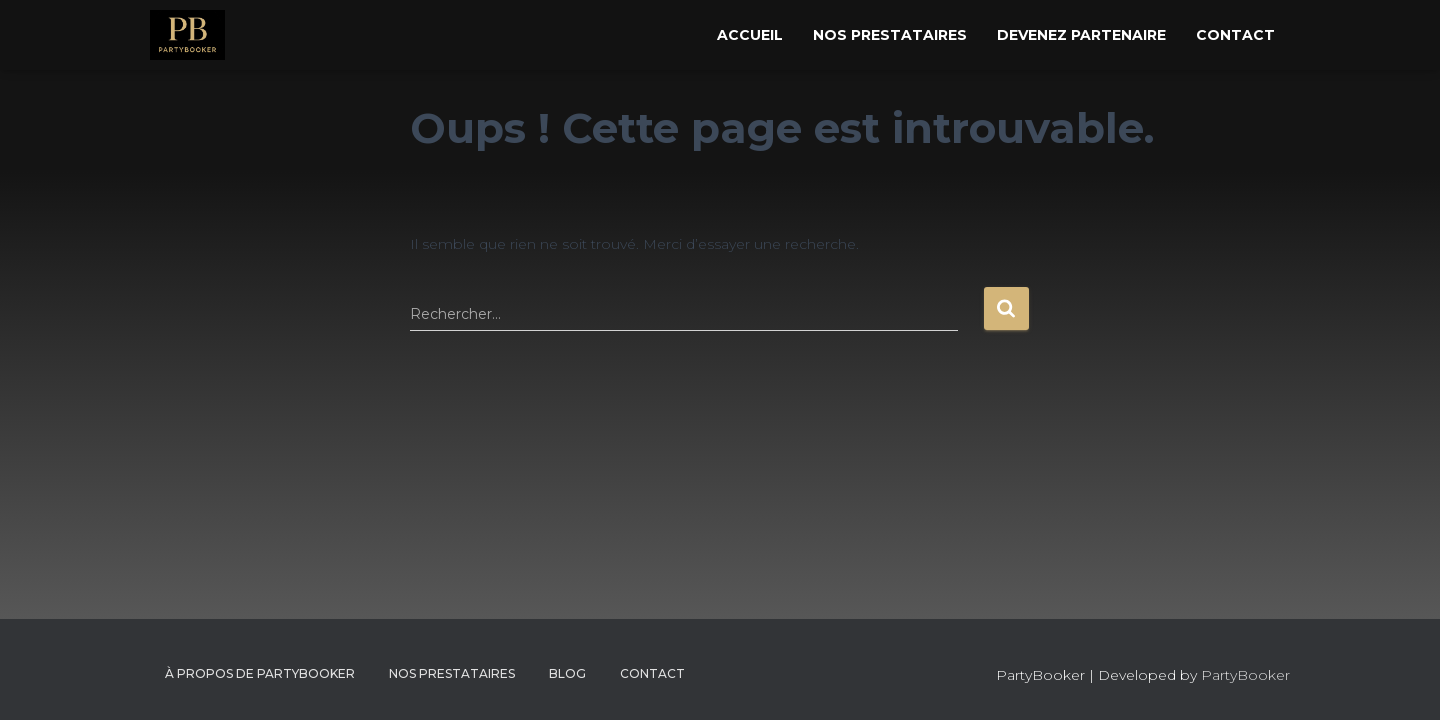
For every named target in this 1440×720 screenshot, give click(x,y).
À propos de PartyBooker (260, 673)
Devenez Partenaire (1081, 35)
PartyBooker (1245, 675)
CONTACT (652, 673)
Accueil (750, 35)
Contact (1235, 35)
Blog (567, 673)
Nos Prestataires (890, 35)
